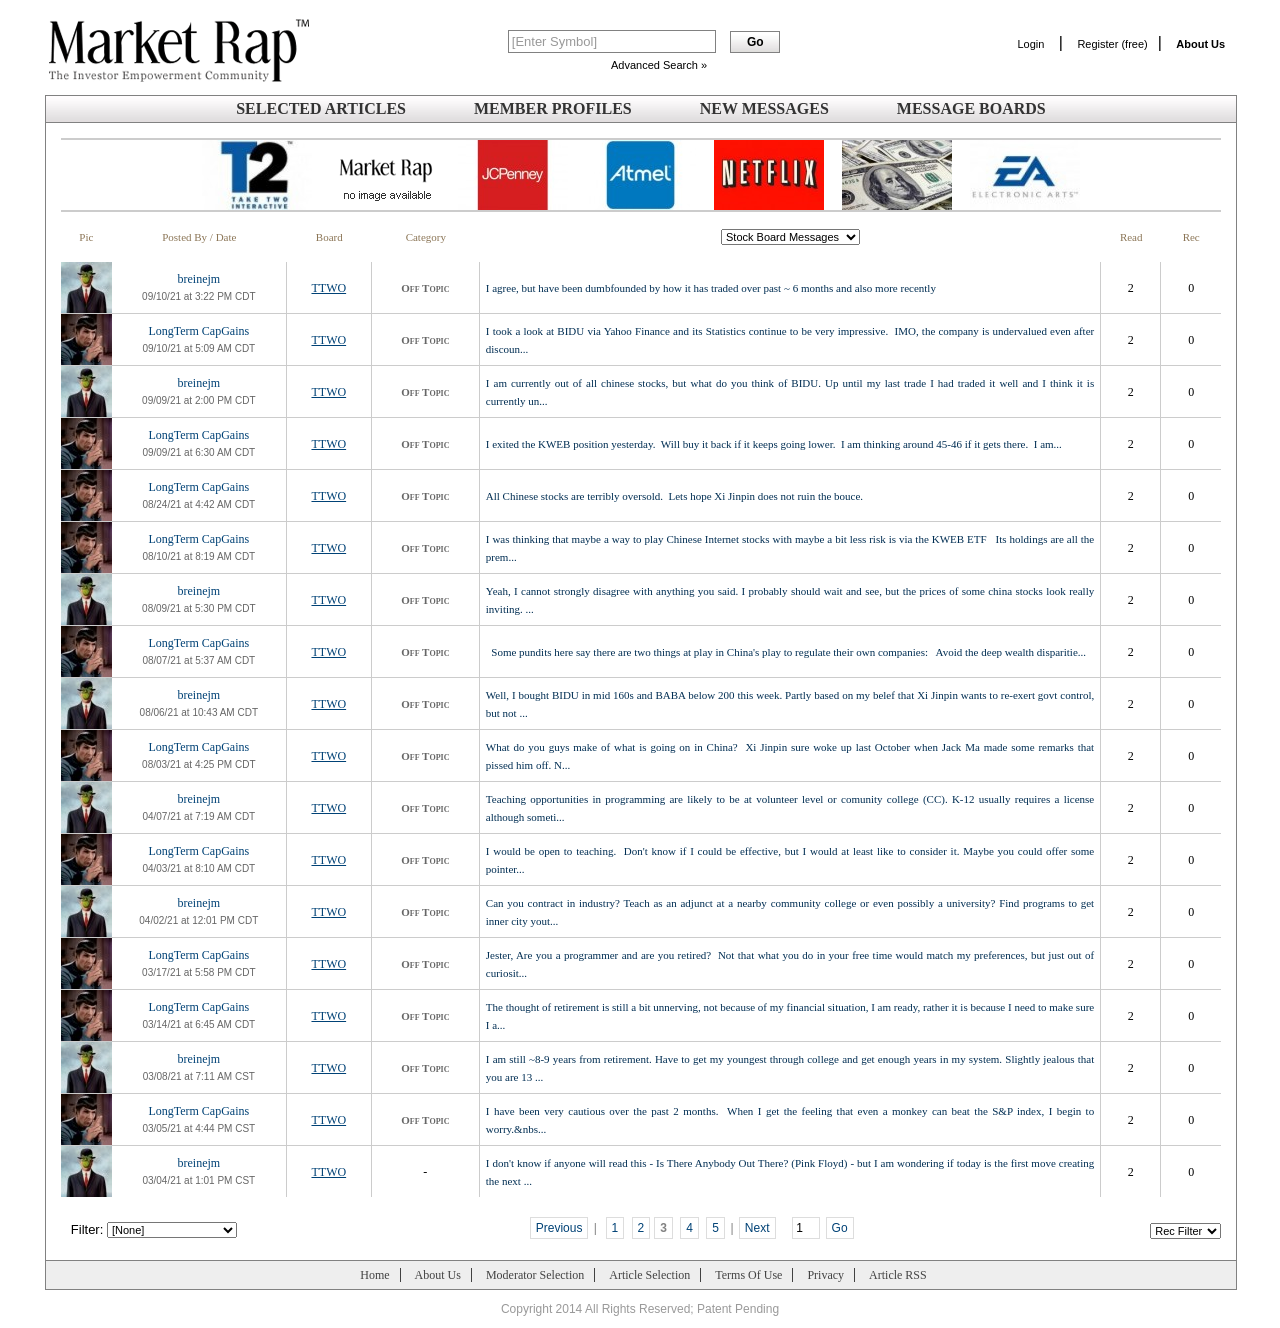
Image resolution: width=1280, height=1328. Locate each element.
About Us (438, 1275)
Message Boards (971, 108)
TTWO (328, 288)
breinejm (198, 279)
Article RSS (898, 1275)
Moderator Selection (535, 1275)
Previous (559, 1228)
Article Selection (649, 1275)
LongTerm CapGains (198, 331)
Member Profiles (553, 108)
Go (840, 1228)
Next (757, 1228)
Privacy (825, 1275)
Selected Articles (321, 108)
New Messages (764, 108)
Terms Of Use (748, 1275)
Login (1030, 44)
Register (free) (1112, 44)
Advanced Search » (659, 65)
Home (374, 1275)
